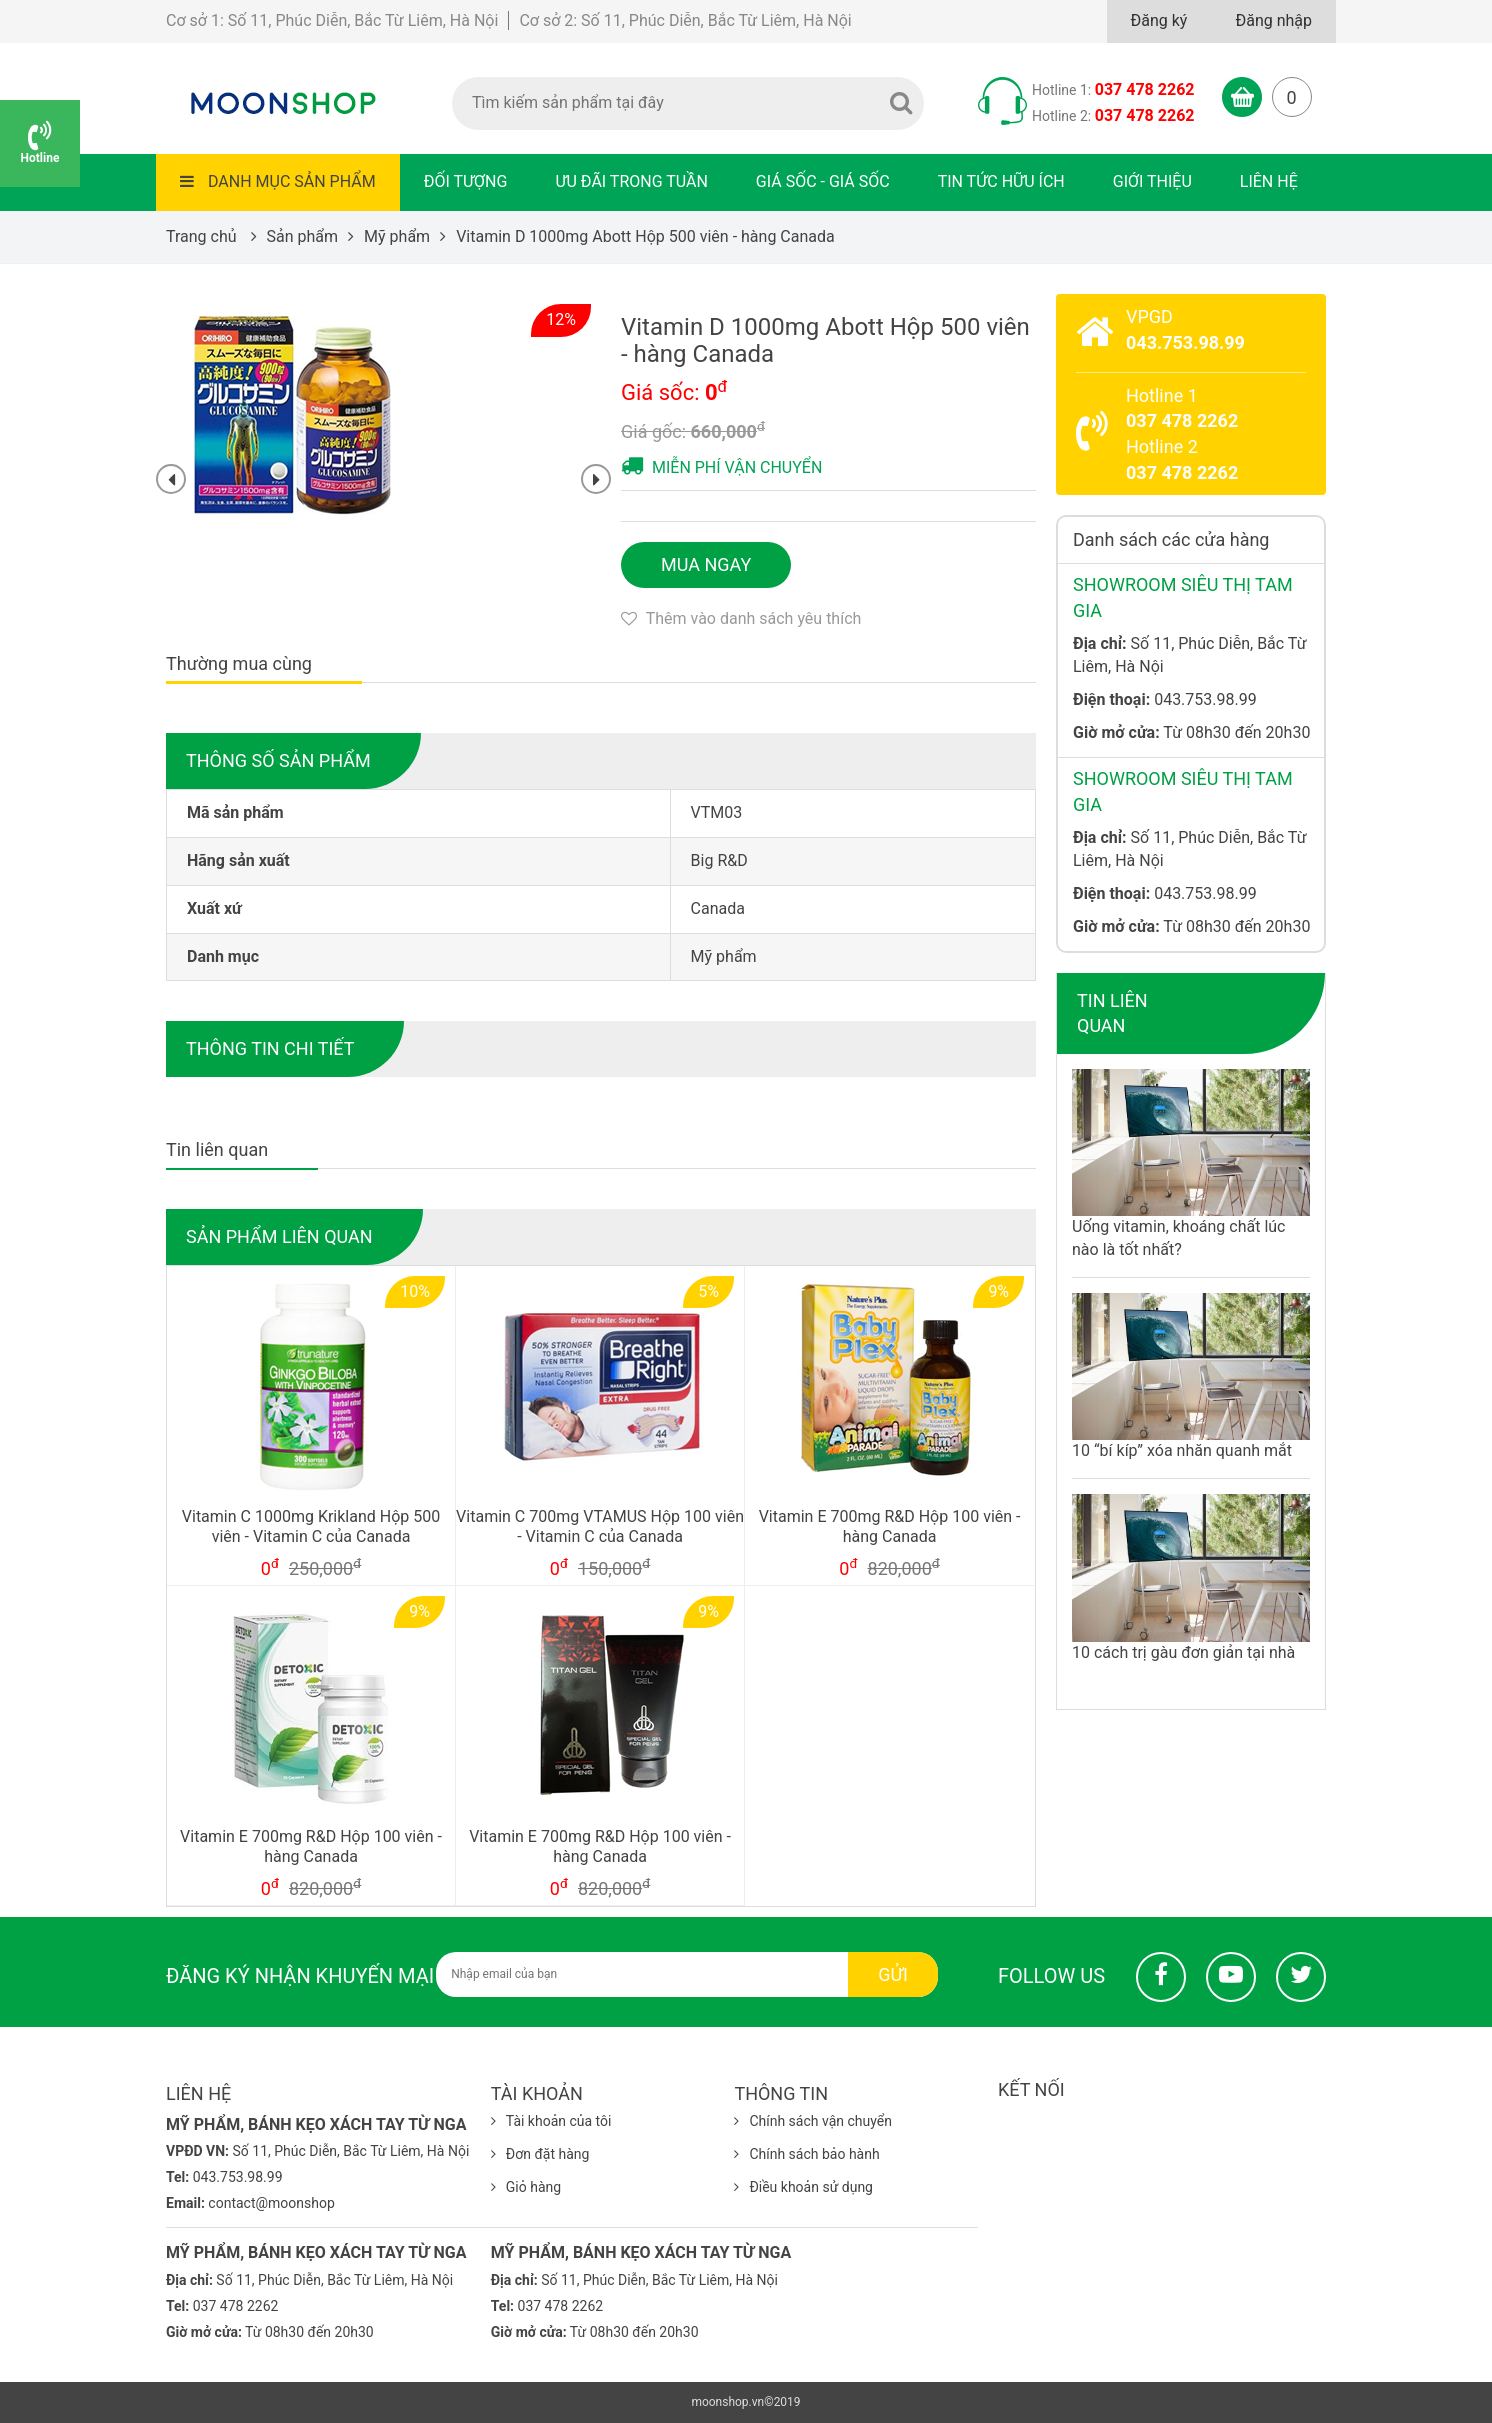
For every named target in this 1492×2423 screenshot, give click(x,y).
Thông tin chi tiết (270, 1048)
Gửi (893, 1974)
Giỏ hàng (526, 2187)
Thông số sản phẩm (278, 760)
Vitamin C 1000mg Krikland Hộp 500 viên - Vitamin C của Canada (311, 1527)
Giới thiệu (1152, 181)
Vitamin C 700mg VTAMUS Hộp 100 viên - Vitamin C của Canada (600, 1527)
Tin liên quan (1112, 1013)
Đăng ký (1159, 20)
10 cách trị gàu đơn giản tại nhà (1183, 1652)
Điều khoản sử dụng (803, 2187)
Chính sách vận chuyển (813, 2121)
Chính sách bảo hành (806, 2154)
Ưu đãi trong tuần (631, 181)
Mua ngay (706, 564)
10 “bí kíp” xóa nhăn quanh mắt (1182, 1450)
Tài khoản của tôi (551, 2121)
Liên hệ (1269, 181)
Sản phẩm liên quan (279, 1236)
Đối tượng (466, 181)
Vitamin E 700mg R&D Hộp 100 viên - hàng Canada (890, 1527)
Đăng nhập (1273, 20)
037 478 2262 (1145, 89)
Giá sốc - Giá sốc (823, 181)
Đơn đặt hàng (540, 2154)
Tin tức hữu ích (1001, 181)
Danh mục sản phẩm (278, 181)
